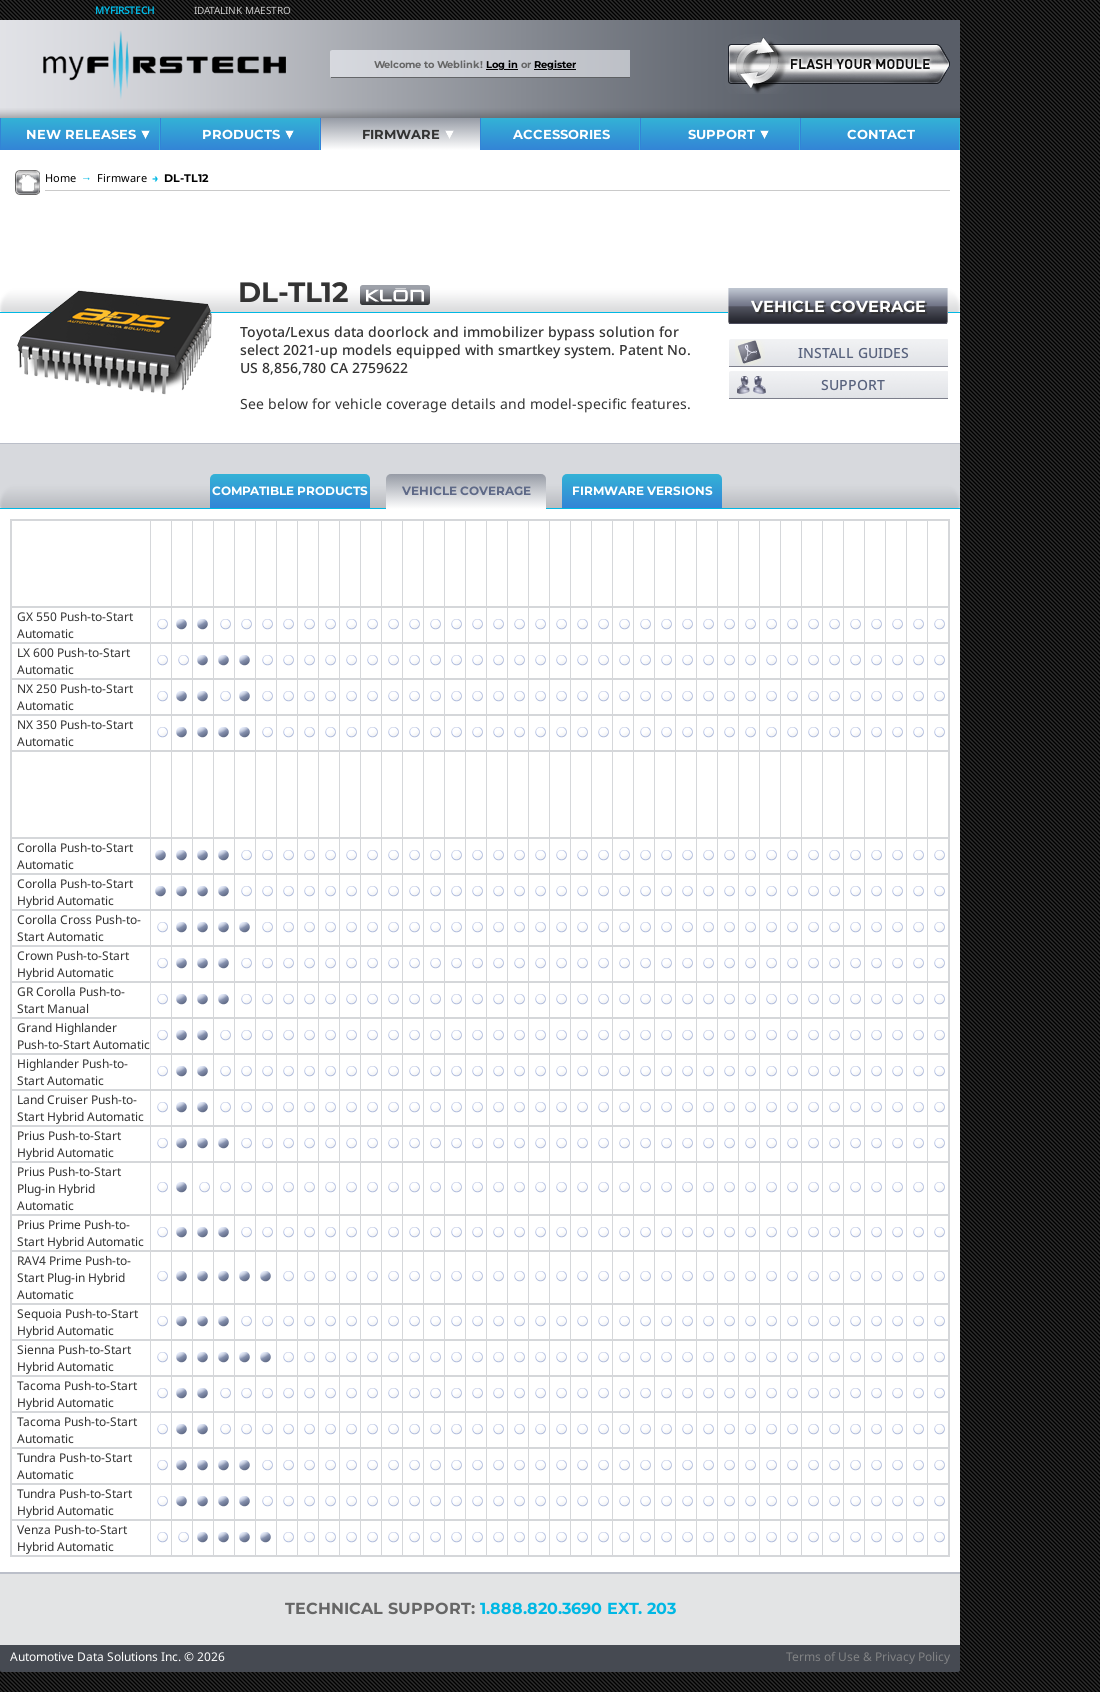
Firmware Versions (642, 490)
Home (60, 177)
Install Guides (853, 352)
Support (728, 134)
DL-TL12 (180, 178)
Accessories (561, 134)
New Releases (88, 134)
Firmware (408, 134)
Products (248, 134)
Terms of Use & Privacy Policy (868, 1656)
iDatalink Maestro (242, 10)
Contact (881, 134)
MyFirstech (124, 10)
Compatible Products (290, 490)
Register (555, 64)
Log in (502, 64)
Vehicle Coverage (838, 306)
